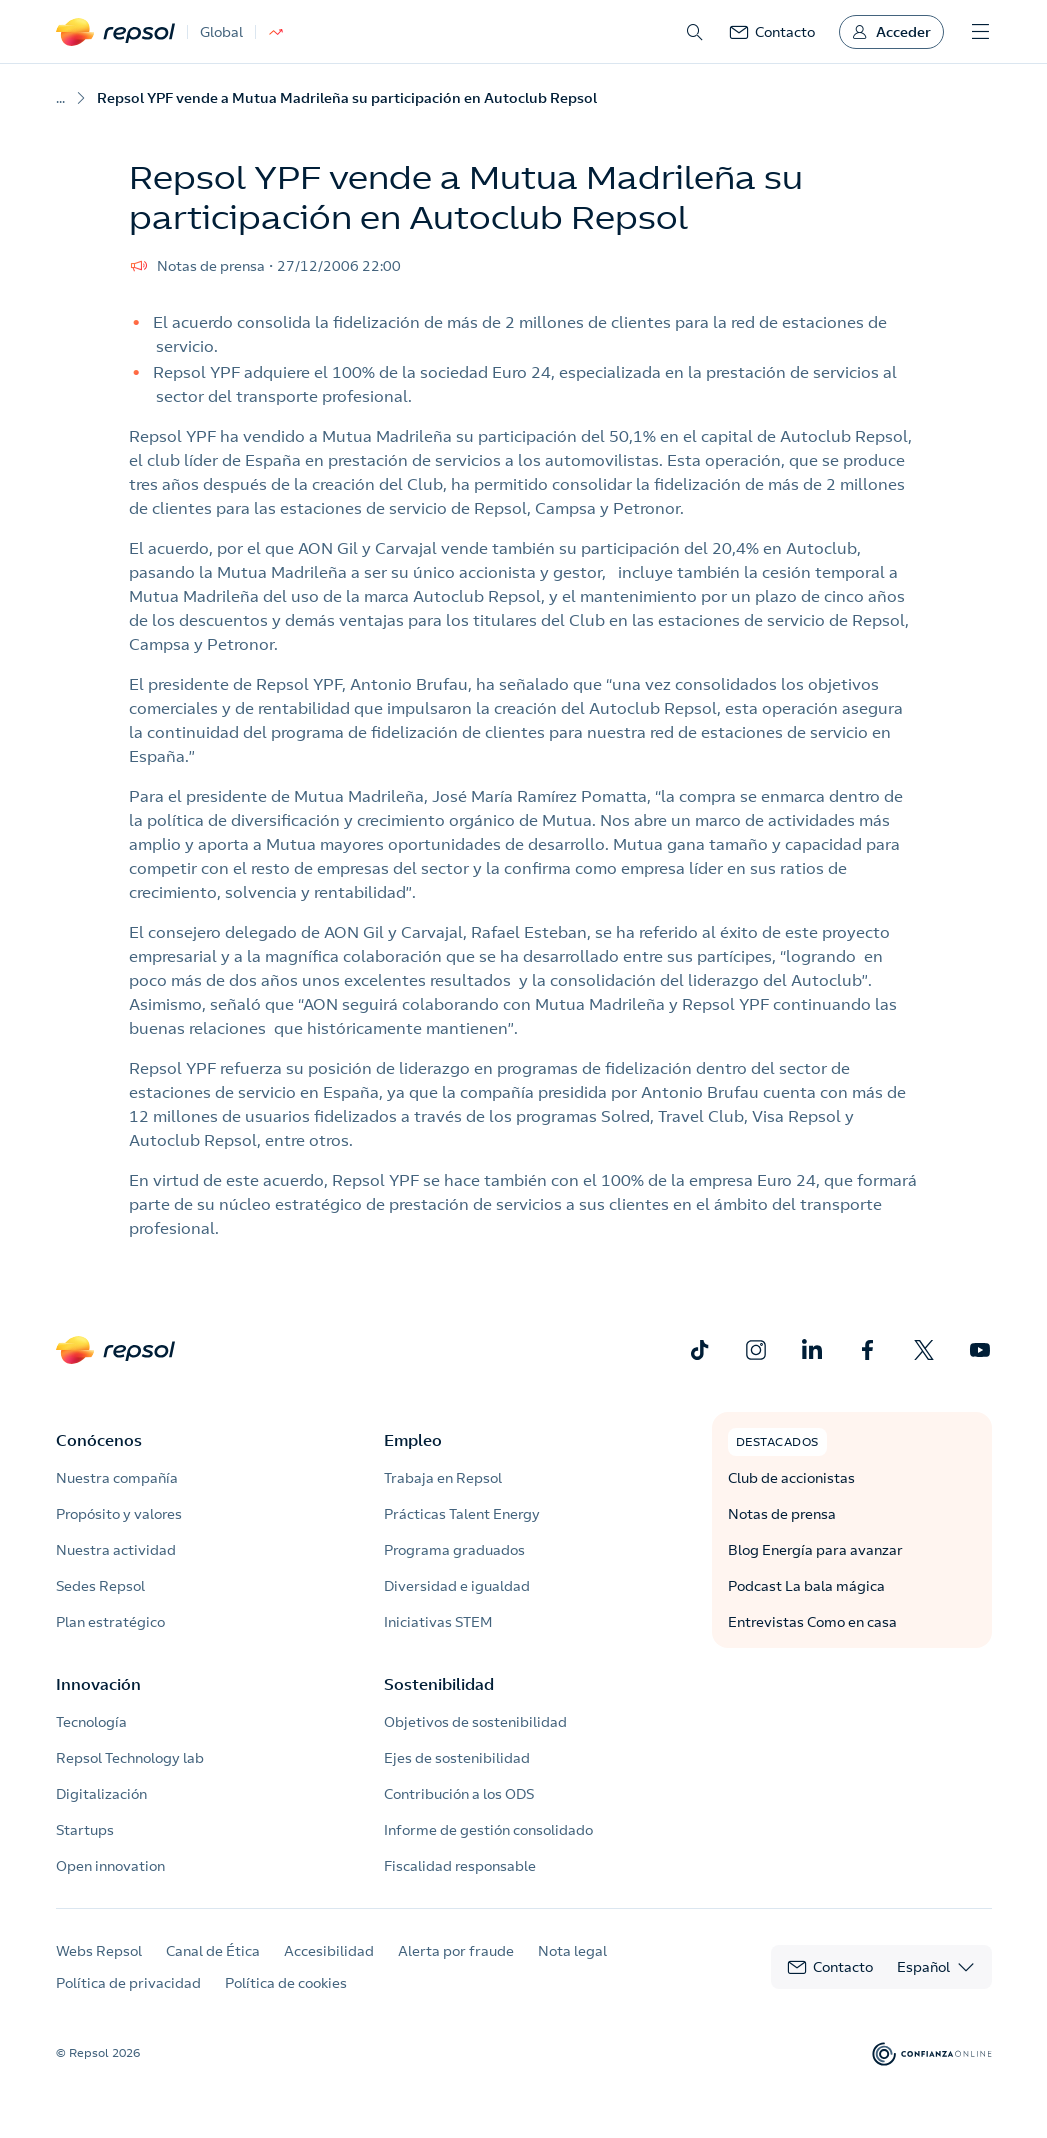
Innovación (98, 1684)
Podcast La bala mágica (806, 1586)
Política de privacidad (128, 1983)
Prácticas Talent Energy (462, 1514)
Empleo (413, 1440)
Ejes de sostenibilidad (457, 1758)
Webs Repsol (99, 1951)
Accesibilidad (329, 1951)
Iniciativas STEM (438, 1622)
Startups (85, 1830)
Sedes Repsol (100, 1586)
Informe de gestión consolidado (488, 1830)
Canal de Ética (213, 1951)
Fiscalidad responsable (460, 1866)
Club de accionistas (791, 1478)
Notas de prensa (782, 1514)
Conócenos (99, 1440)
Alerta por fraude (456, 1951)
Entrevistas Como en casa (812, 1622)
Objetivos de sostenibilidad (475, 1722)
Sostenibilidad (439, 1684)
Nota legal (572, 1951)
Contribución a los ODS (459, 1794)
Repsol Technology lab (130, 1758)
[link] (772, 32)
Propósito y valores (119, 1514)
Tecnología (91, 1722)
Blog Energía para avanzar (815, 1550)
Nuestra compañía (117, 1478)
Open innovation (110, 1866)
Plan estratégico (110, 1622)
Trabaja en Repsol (443, 1478)
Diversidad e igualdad (457, 1586)
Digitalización (101, 1794)
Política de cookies (286, 1983)
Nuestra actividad (116, 1550)
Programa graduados (454, 1550)
